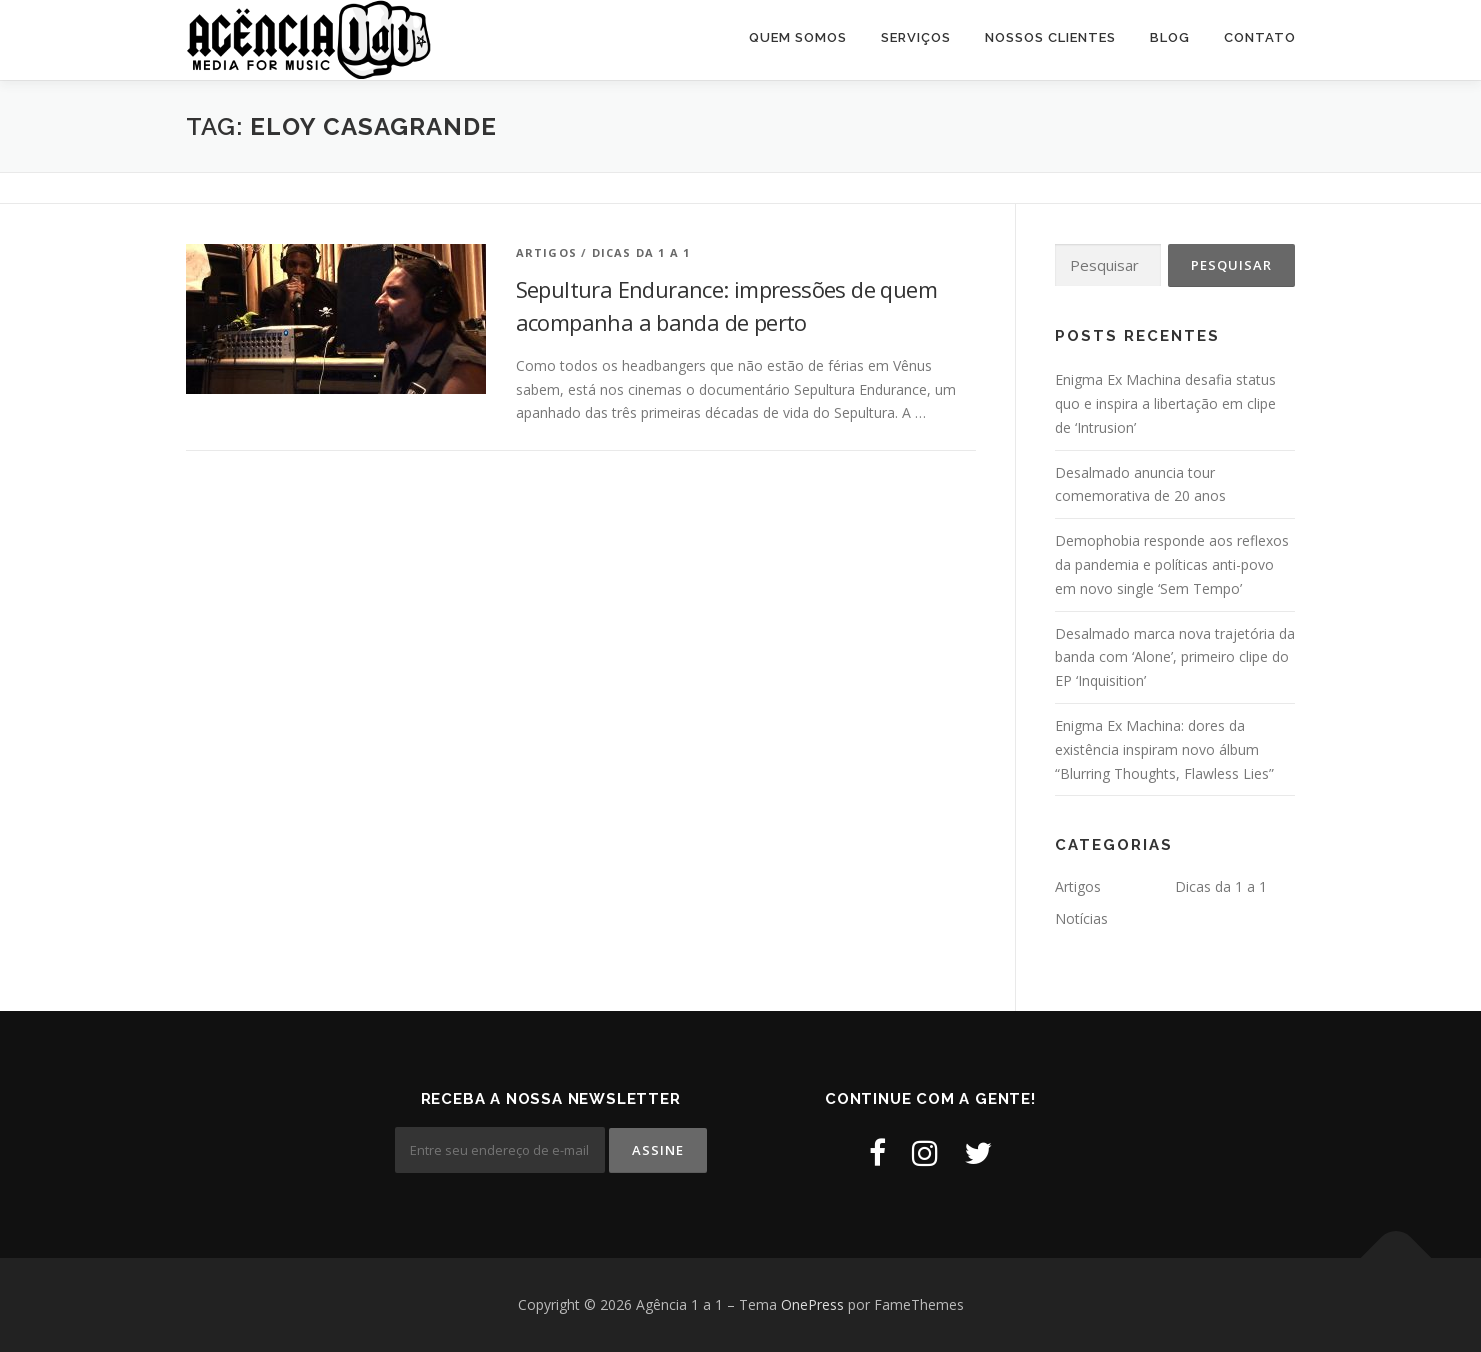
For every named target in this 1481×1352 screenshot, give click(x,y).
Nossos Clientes (1050, 37)
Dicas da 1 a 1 (641, 252)
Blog (1170, 37)
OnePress (812, 1304)
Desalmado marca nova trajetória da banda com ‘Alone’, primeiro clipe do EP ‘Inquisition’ (1175, 657)
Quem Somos (798, 37)
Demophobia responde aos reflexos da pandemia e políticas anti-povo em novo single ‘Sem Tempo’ (1172, 564)
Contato (1260, 37)
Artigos (546, 252)
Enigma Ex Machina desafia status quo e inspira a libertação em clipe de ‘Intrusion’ (1165, 403)
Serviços (916, 37)
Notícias (1081, 918)
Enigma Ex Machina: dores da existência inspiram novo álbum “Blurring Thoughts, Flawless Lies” (1164, 749)
